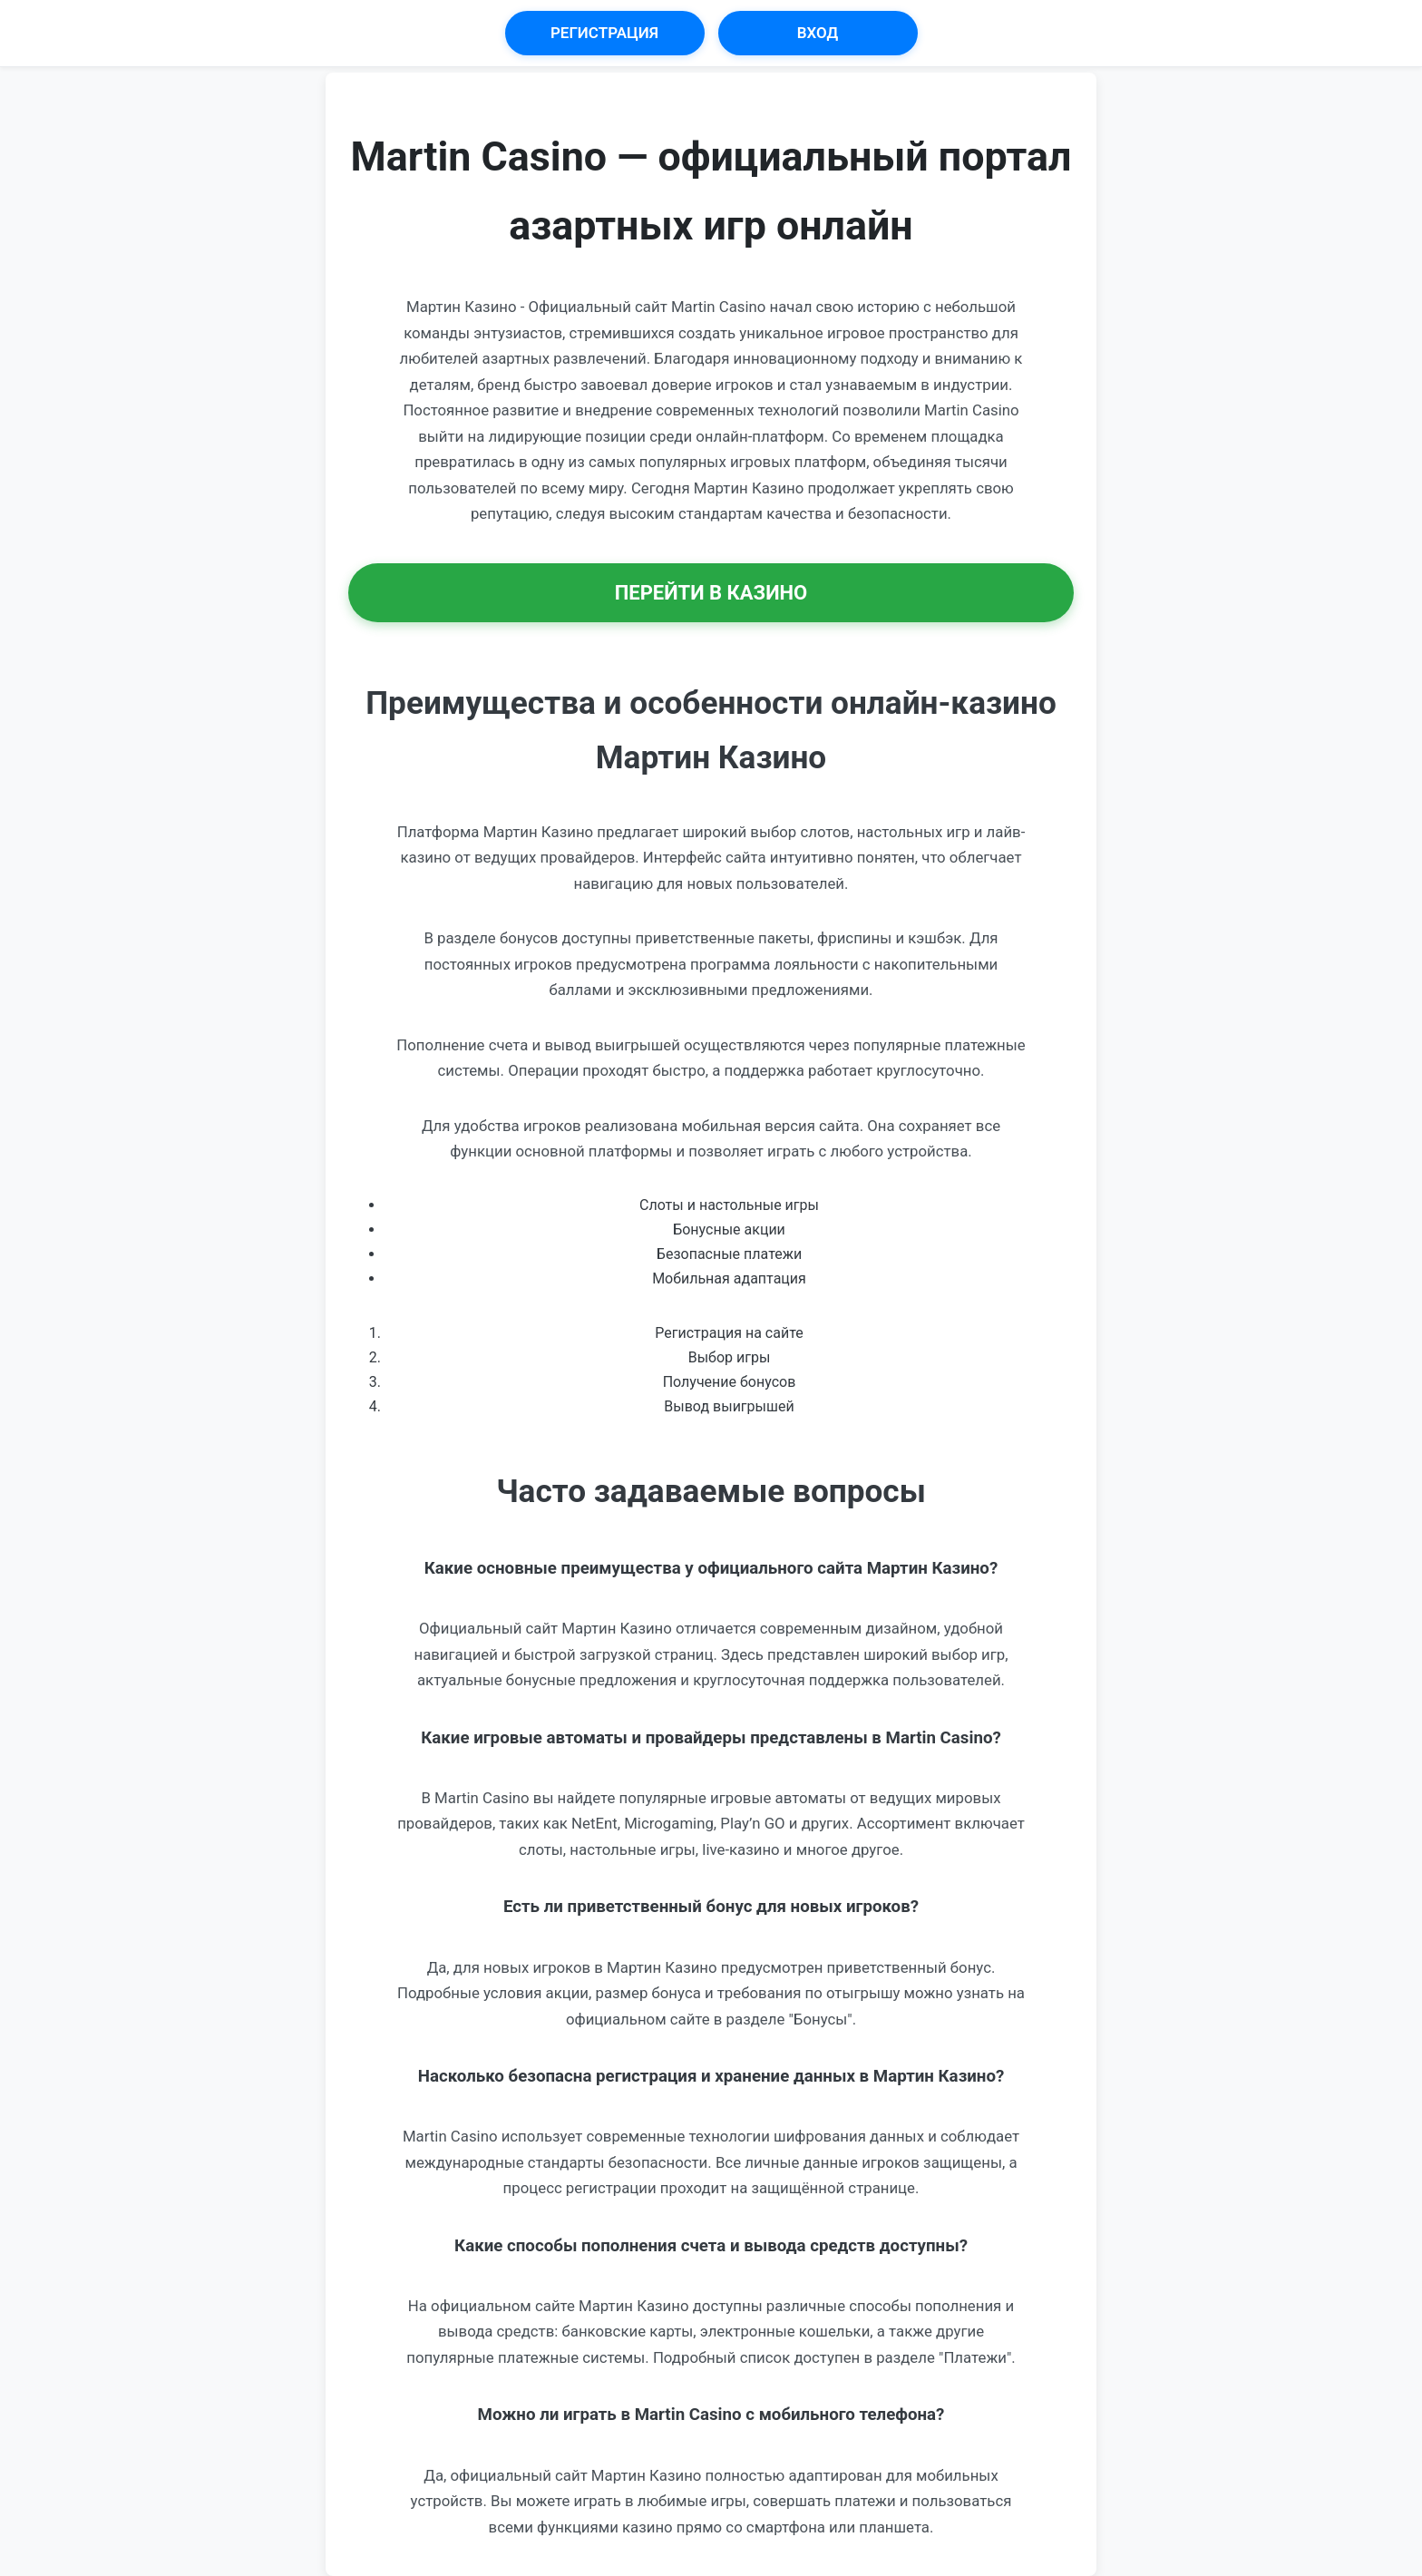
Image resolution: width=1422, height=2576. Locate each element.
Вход (818, 33)
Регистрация (604, 33)
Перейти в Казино (711, 592)
